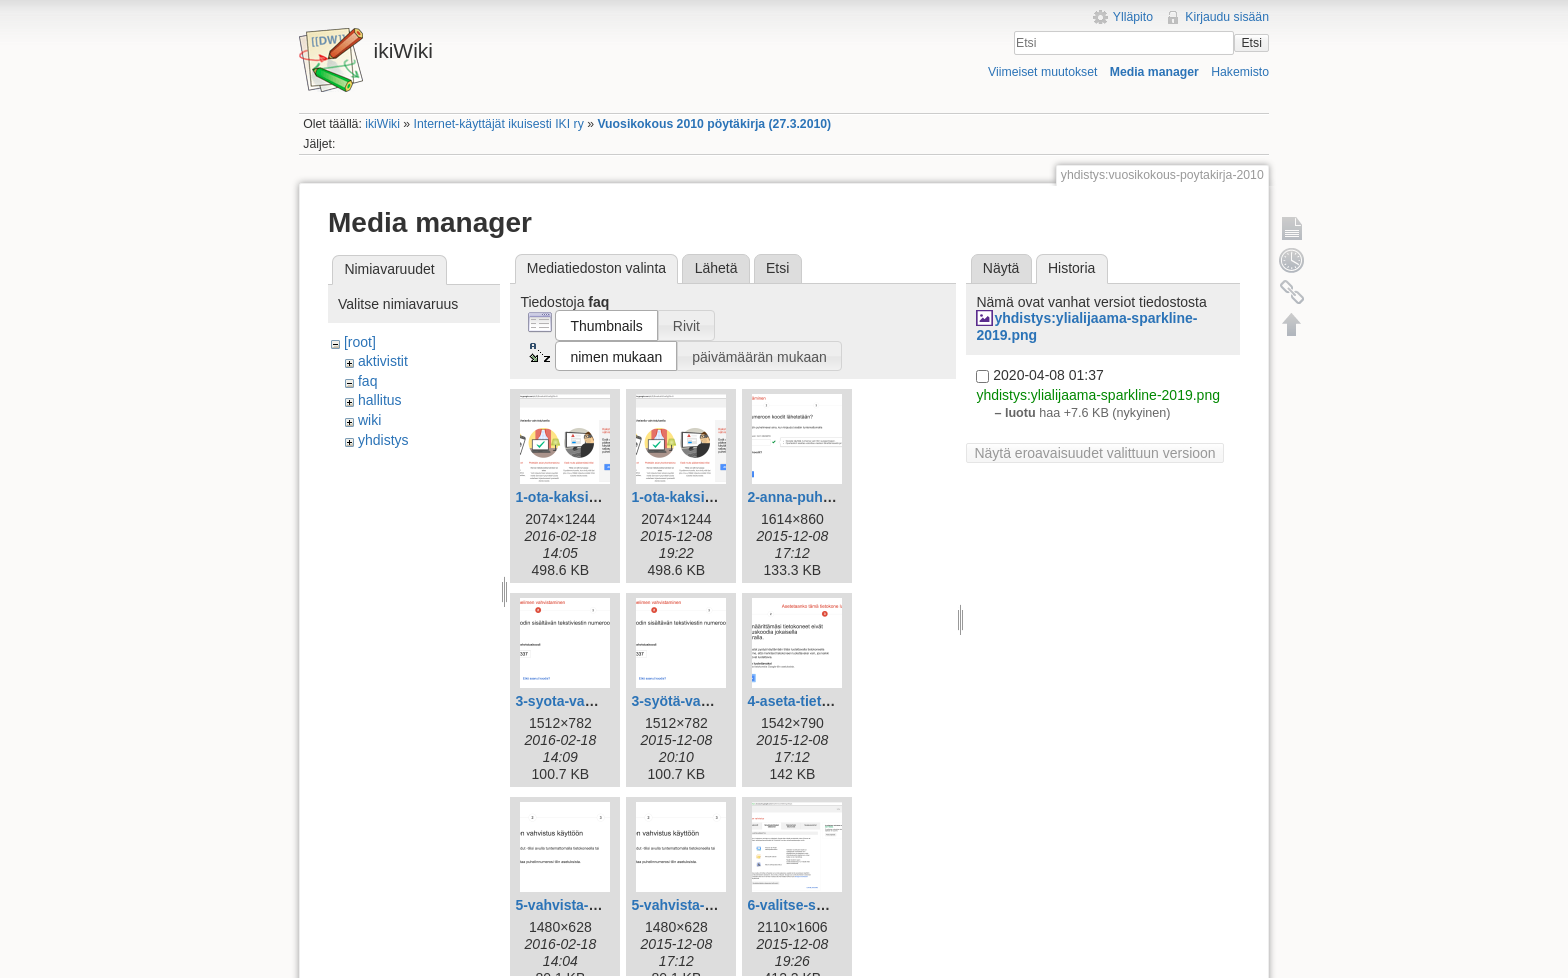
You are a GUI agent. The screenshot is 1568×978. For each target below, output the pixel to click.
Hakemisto (1240, 72)
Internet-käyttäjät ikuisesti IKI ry (499, 124)
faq (367, 381)
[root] (360, 342)
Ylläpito (1133, 17)
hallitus (380, 400)
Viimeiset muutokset (1042, 72)
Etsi (1251, 43)
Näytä (1001, 268)
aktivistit (383, 361)
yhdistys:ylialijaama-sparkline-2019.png (1098, 395)
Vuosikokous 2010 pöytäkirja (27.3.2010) (714, 124)
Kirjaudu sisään (1227, 17)
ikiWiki (382, 124)
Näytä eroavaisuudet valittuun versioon (1094, 453)
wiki (369, 420)
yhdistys (383, 440)
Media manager (1154, 72)
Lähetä (716, 268)
